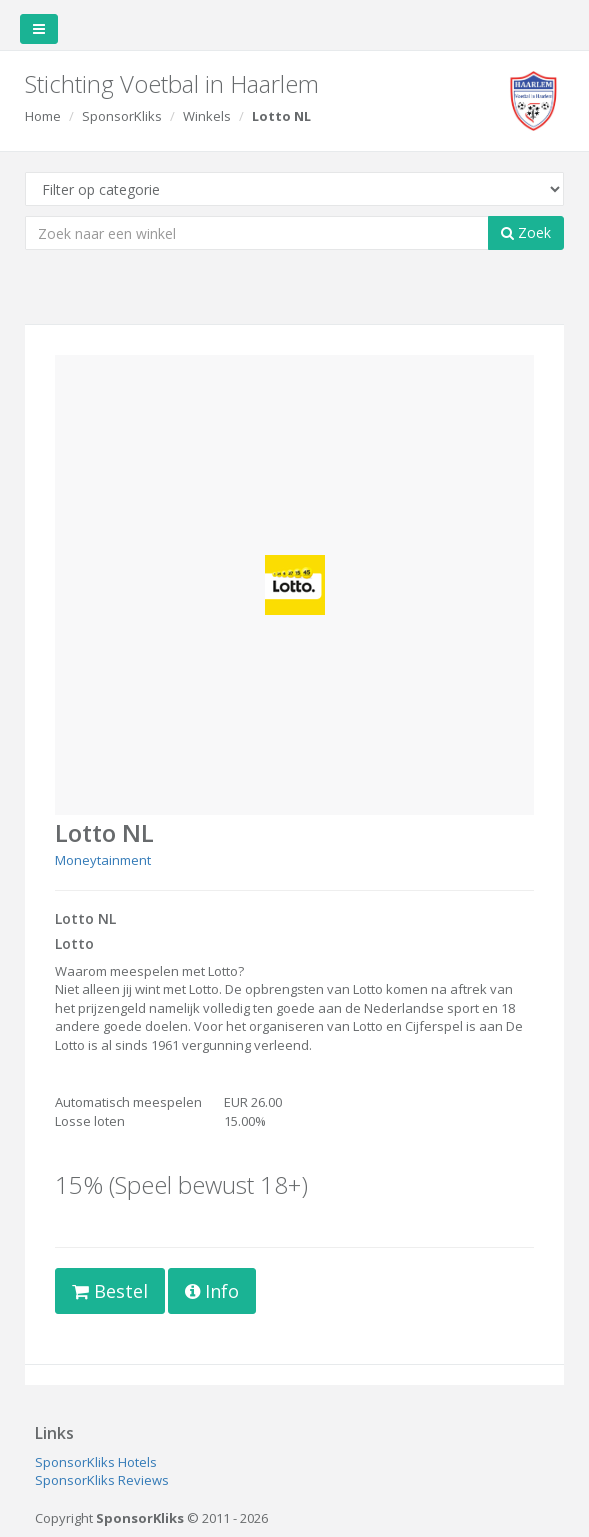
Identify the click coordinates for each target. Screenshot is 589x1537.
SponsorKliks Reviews (102, 1480)
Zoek (526, 232)
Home (43, 116)
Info (212, 1291)
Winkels (207, 116)
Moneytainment (103, 860)
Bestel (110, 1291)
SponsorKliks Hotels (96, 1462)
